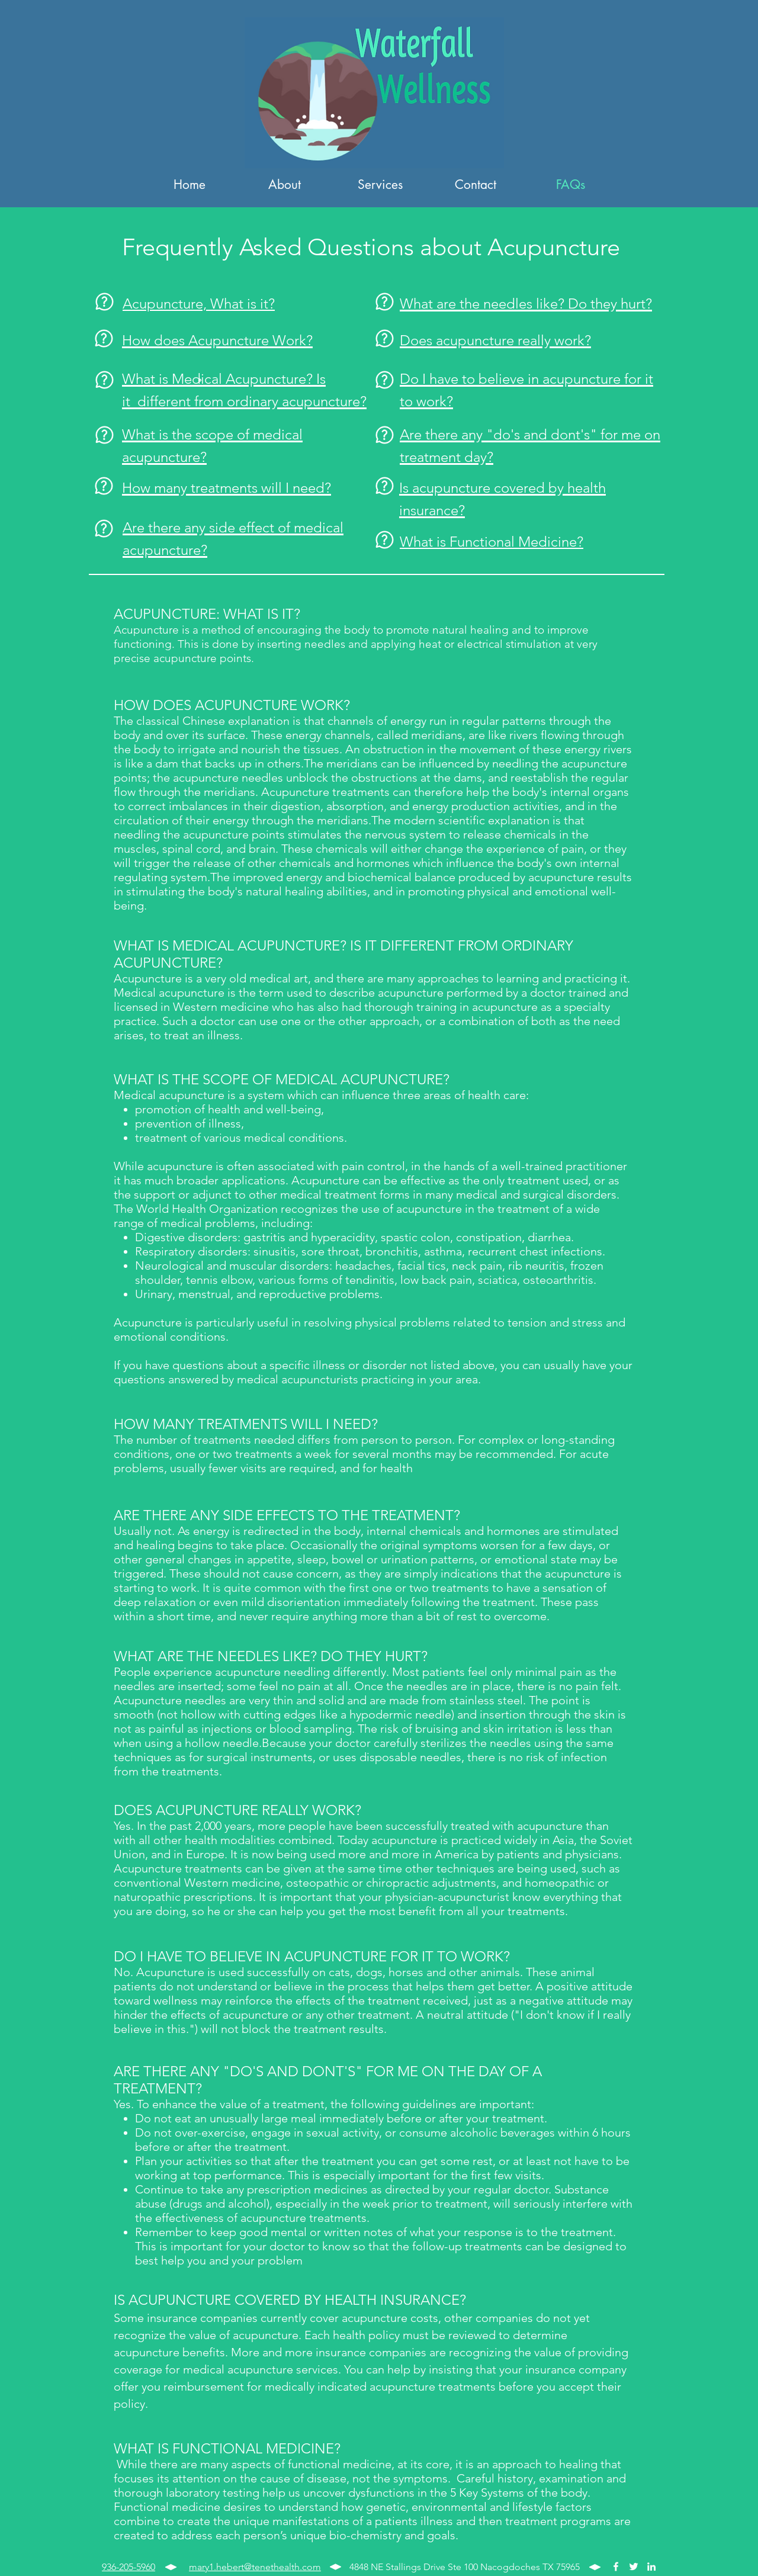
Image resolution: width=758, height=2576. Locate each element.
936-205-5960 (128, 2566)
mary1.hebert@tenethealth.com (255, 2566)
